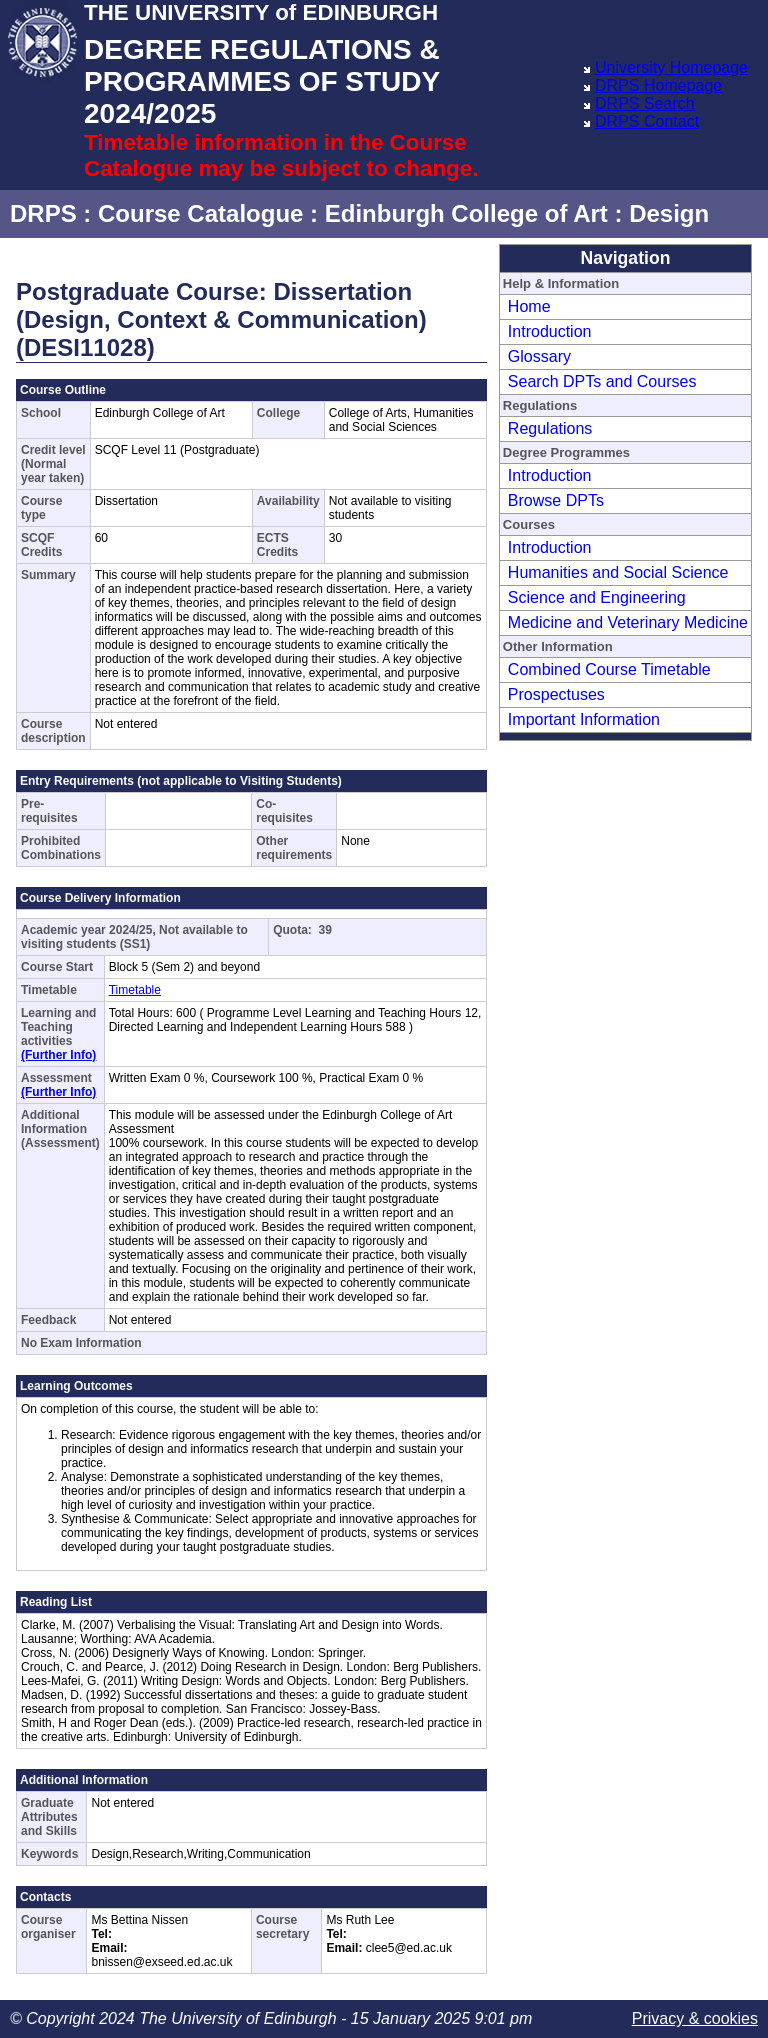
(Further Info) (58, 1055)
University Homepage (671, 67)
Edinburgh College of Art (466, 213)
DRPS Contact (647, 121)
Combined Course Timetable (609, 669)
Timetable (135, 990)
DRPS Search (645, 103)
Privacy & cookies (695, 2018)
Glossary (539, 356)
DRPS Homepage (658, 85)
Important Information (584, 719)
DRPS (43, 213)
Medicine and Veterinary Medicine (628, 622)
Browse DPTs (556, 500)
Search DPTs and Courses (602, 381)
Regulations (550, 428)
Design (669, 213)
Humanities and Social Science (618, 572)
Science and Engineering (597, 597)
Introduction (550, 331)
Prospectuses (556, 694)
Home (529, 306)
